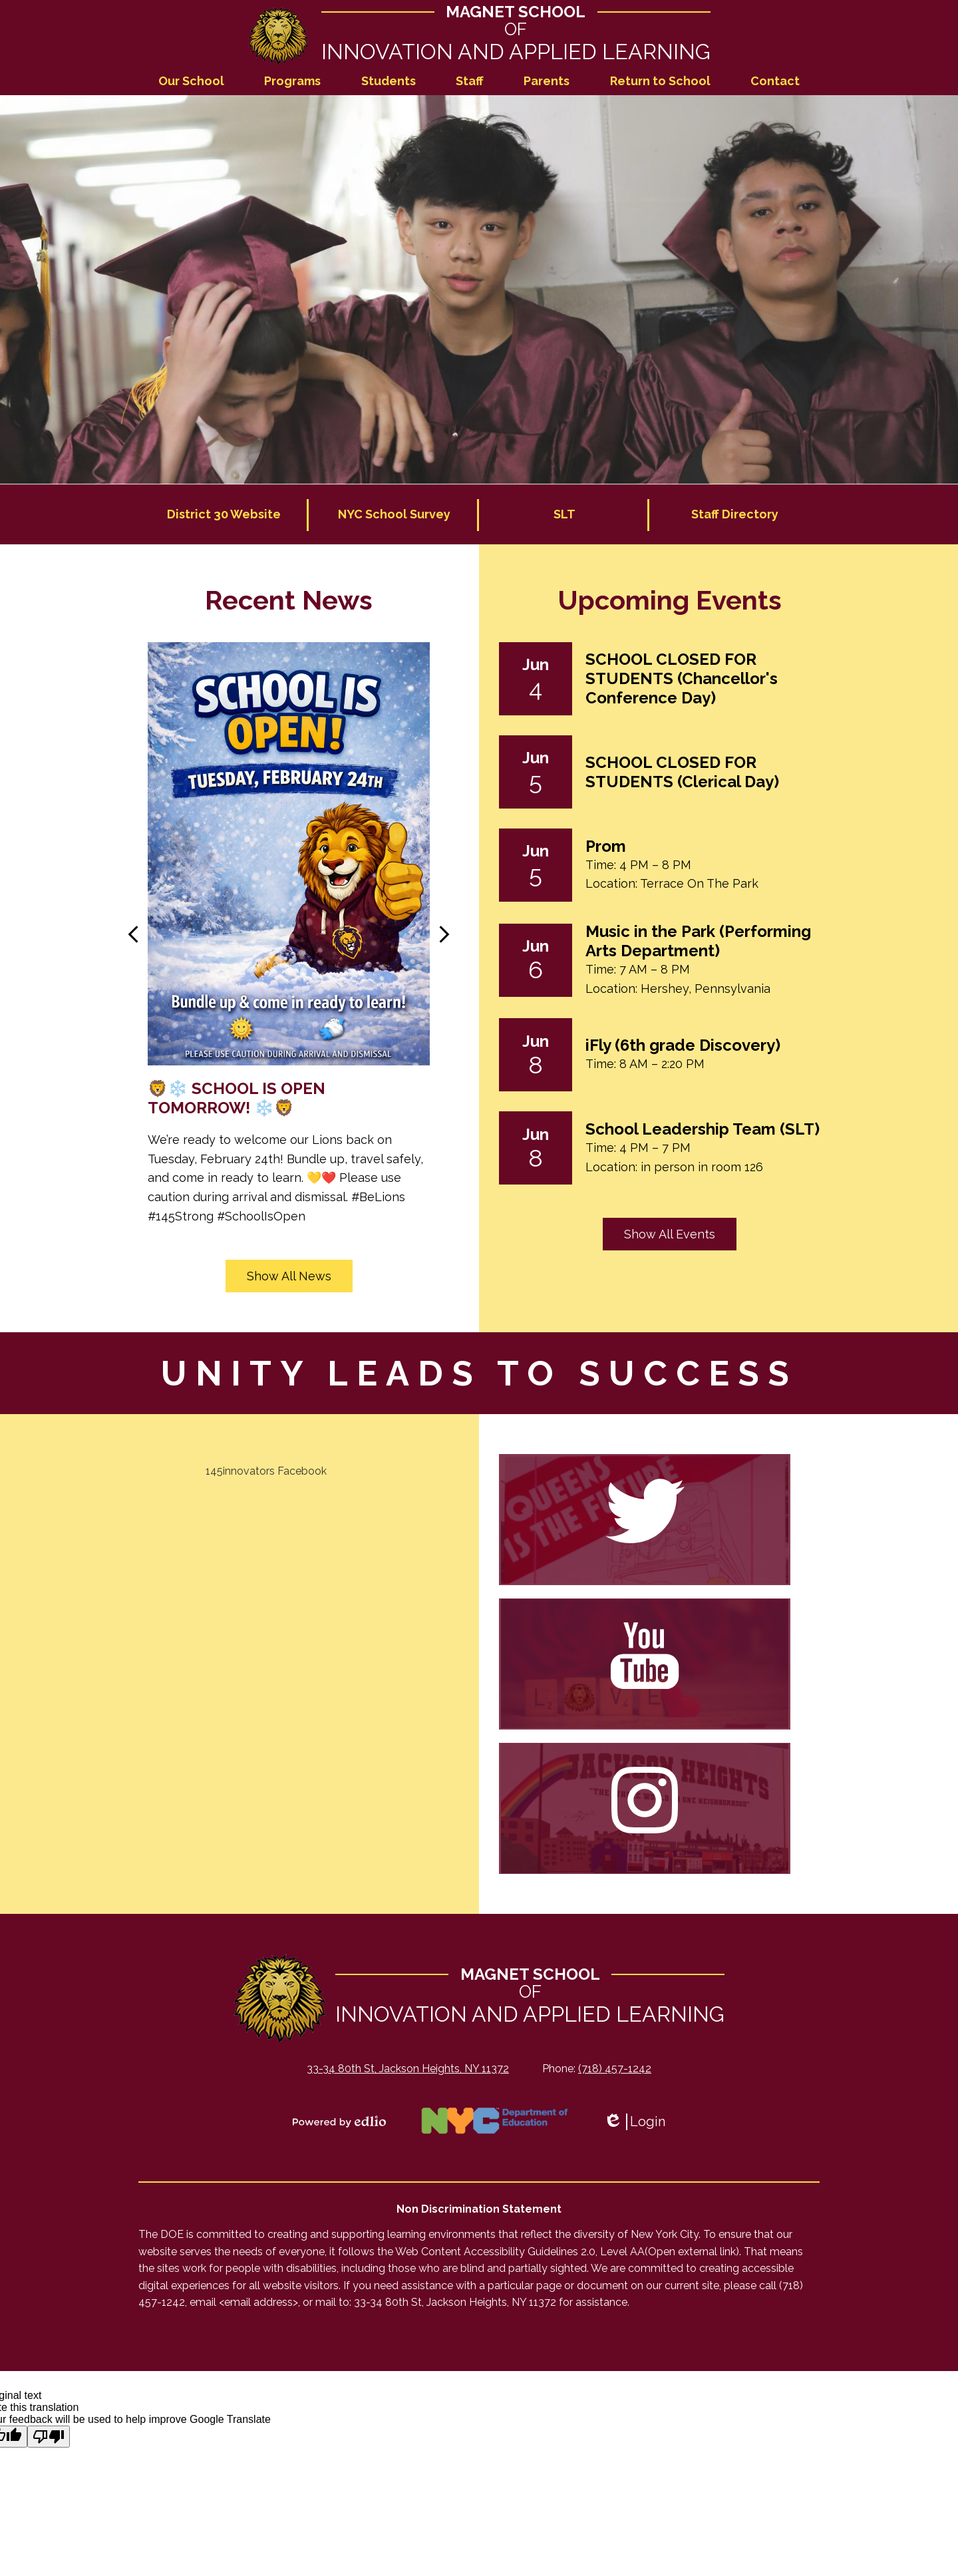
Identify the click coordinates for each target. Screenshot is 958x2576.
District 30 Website (224, 515)
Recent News (289, 600)
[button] (191, 81)
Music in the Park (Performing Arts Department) (698, 941)
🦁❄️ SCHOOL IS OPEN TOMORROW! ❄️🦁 (236, 1098)
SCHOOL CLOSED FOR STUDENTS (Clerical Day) (682, 772)
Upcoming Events (670, 600)
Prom (605, 846)
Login (634, 2122)
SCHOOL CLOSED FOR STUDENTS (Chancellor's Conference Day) (681, 679)
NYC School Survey (394, 515)
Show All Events (669, 1235)
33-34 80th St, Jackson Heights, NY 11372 (408, 2069)
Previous (133, 935)
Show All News (289, 1277)
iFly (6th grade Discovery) (682, 1045)
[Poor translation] (48, 2437)
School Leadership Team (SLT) (702, 1129)
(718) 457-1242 (614, 2069)
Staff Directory (734, 515)
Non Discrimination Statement (479, 2209)
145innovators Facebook (266, 1471)
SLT (564, 515)
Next (444, 935)
